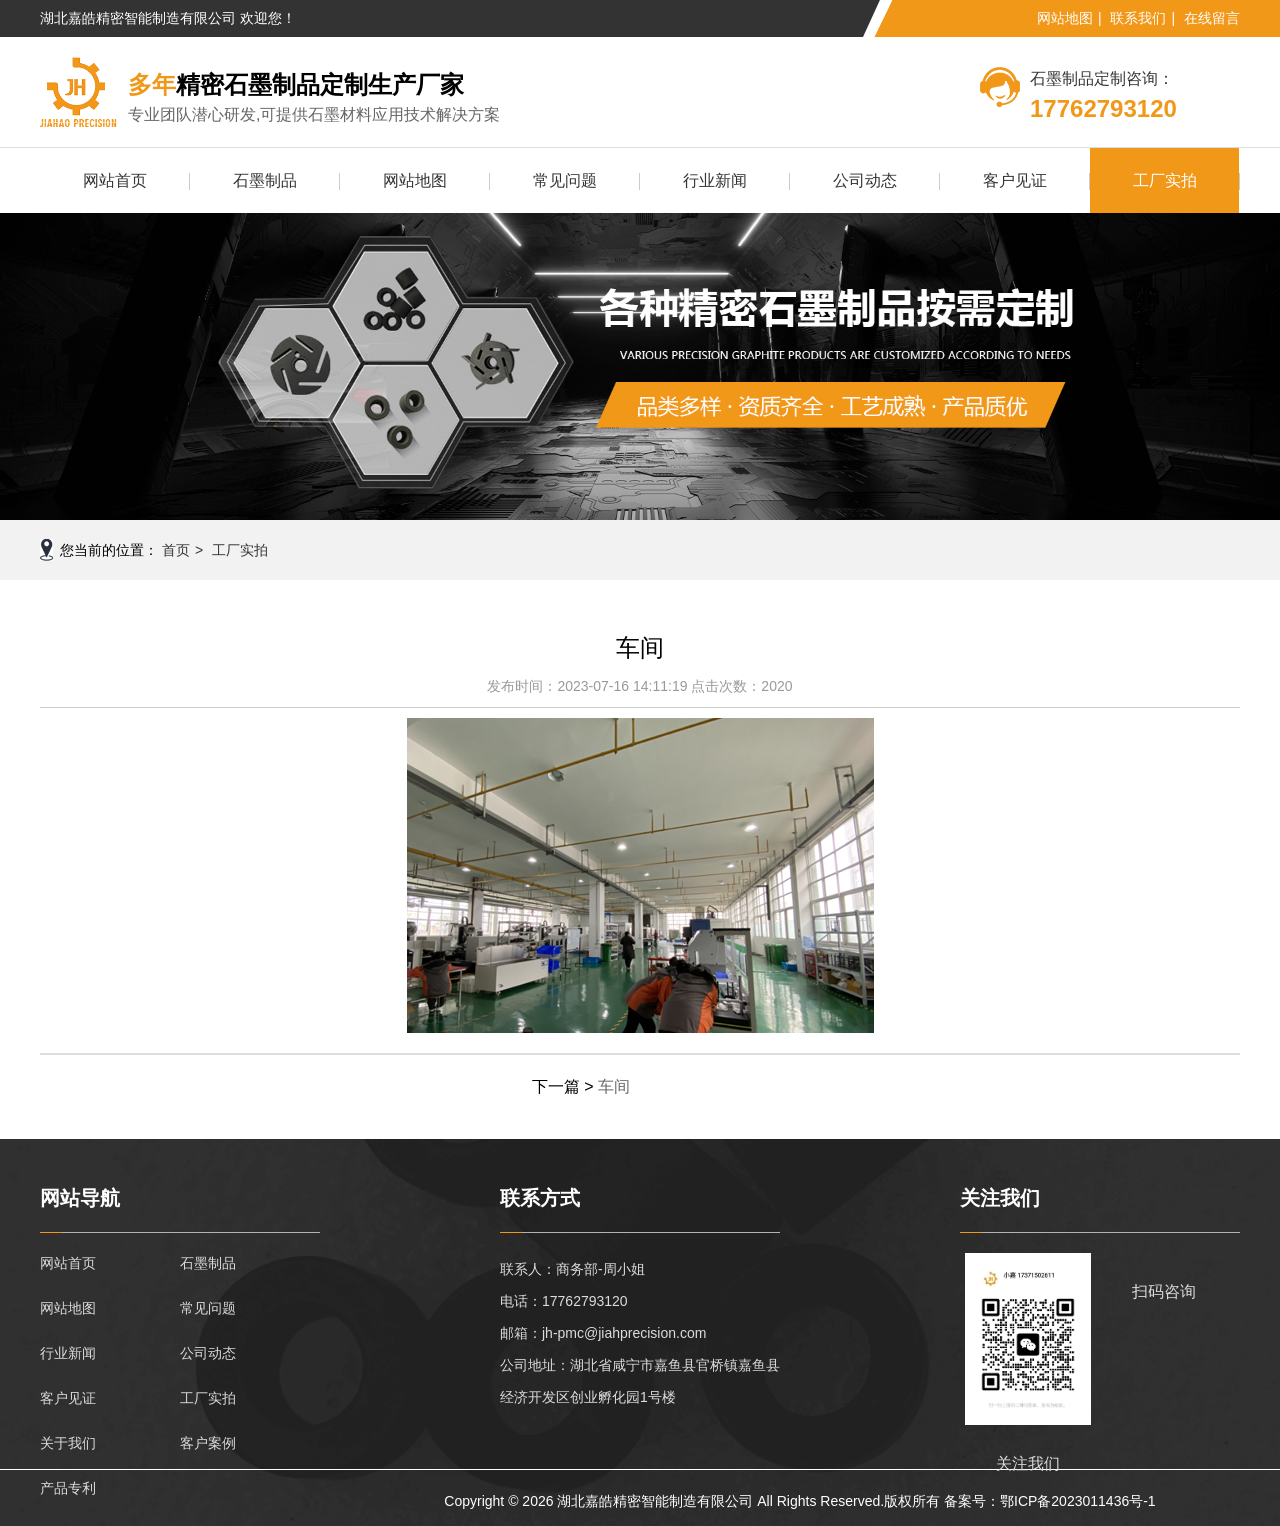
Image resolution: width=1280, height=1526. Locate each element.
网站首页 (115, 180)
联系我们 (1138, 18)
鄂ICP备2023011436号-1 (1078, 1501)
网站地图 (1065, 18)
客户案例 (208, 1443)
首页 (176, 550)
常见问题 (565, 180)
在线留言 (1212, 18)
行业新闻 (715, 180)
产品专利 (68, 1488)
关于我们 (68, 1443)
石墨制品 (265, 180)
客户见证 (1015, 180)
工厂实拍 (1165, 180)
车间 (614, 1086)
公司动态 (865, 180)
